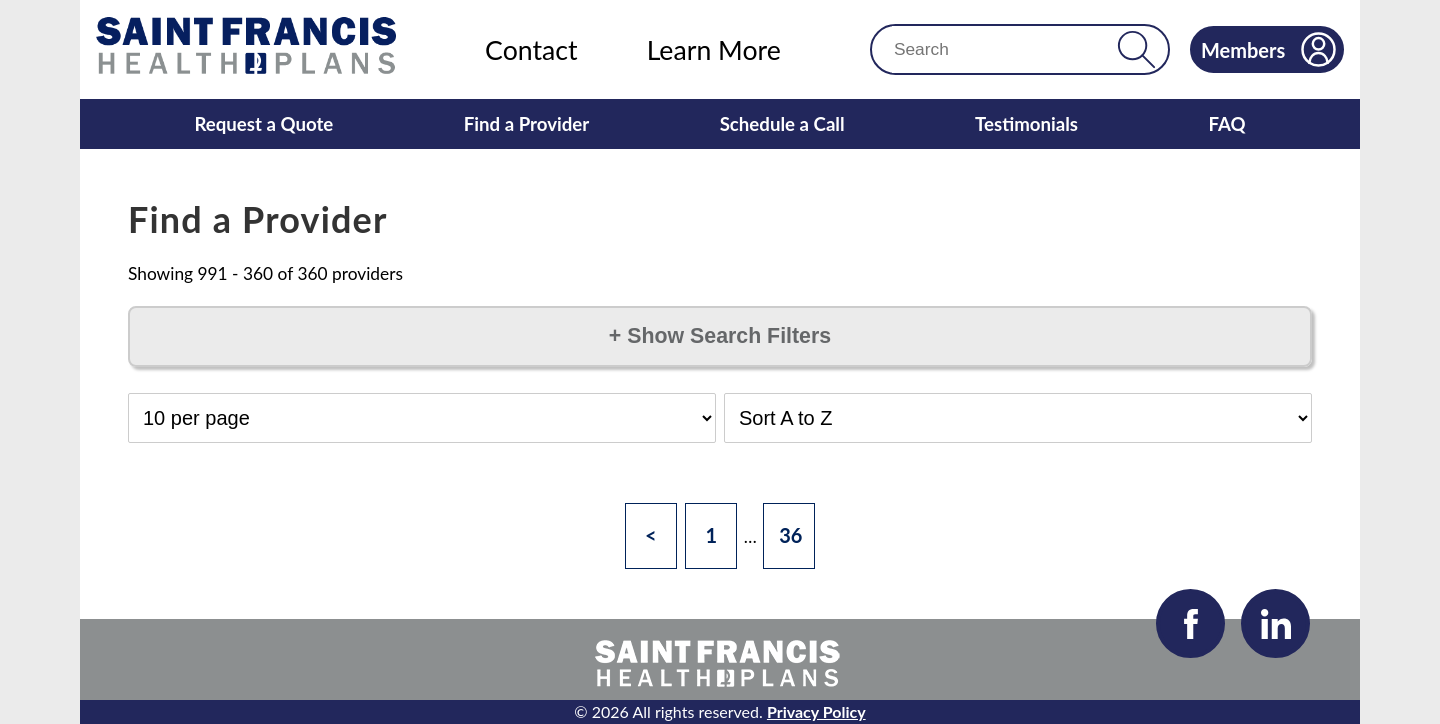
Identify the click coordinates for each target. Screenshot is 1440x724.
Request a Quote (263, 124)
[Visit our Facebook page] (1190, 623)
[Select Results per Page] (422, 418)
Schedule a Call (782, 124)
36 (790, 535)
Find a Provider (527, 124)
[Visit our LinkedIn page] (1275, 623)
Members (1268, 49)
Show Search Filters (720, 336)
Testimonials (1026, 124)
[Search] (1002, 49)
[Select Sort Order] (1018, 418)
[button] (1136, 49)
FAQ (1226, 124)
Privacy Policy (816, 711)
